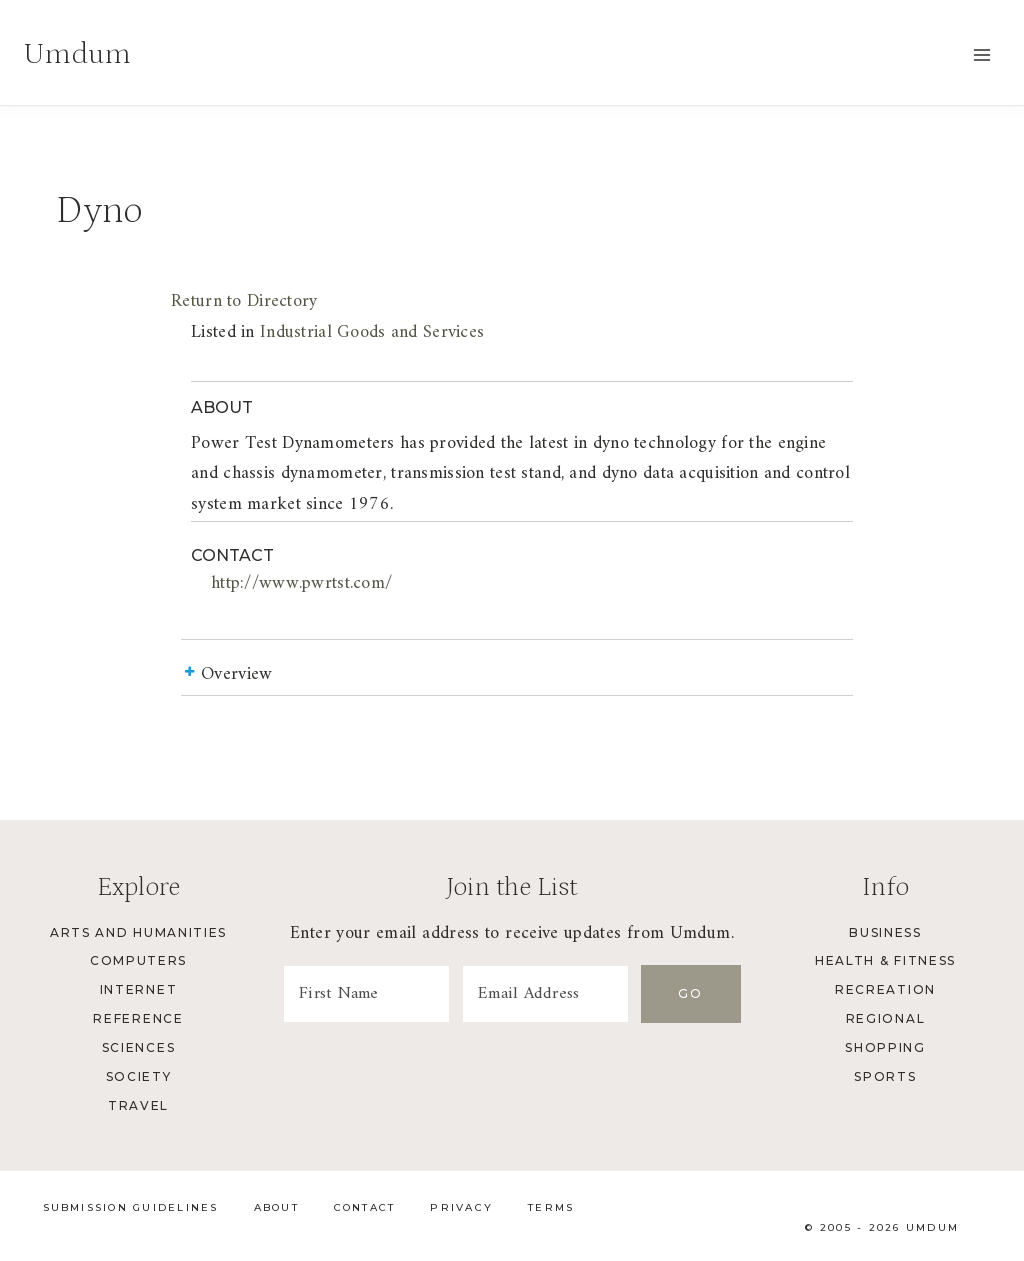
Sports (885, 1076)
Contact (365, 1207)
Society (139, 1076)
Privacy (461, 1207)
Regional (885, 1018)
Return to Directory (244, 301)
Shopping (885, 1047)
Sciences (138, 1047)
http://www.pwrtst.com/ (301, 583)
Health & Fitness (885, 960)
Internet (138, 989)
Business (885, 932)
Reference (138, 1018)
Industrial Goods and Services (372, 332)
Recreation (885, 989)
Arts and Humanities (138, 932)
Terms (551, 1207)
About (276, 1207)
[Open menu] (981, 54)
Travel (138, 1105)
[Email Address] (545, 994)
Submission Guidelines (131, 1207)
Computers (138, 960)
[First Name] (366, 994)
